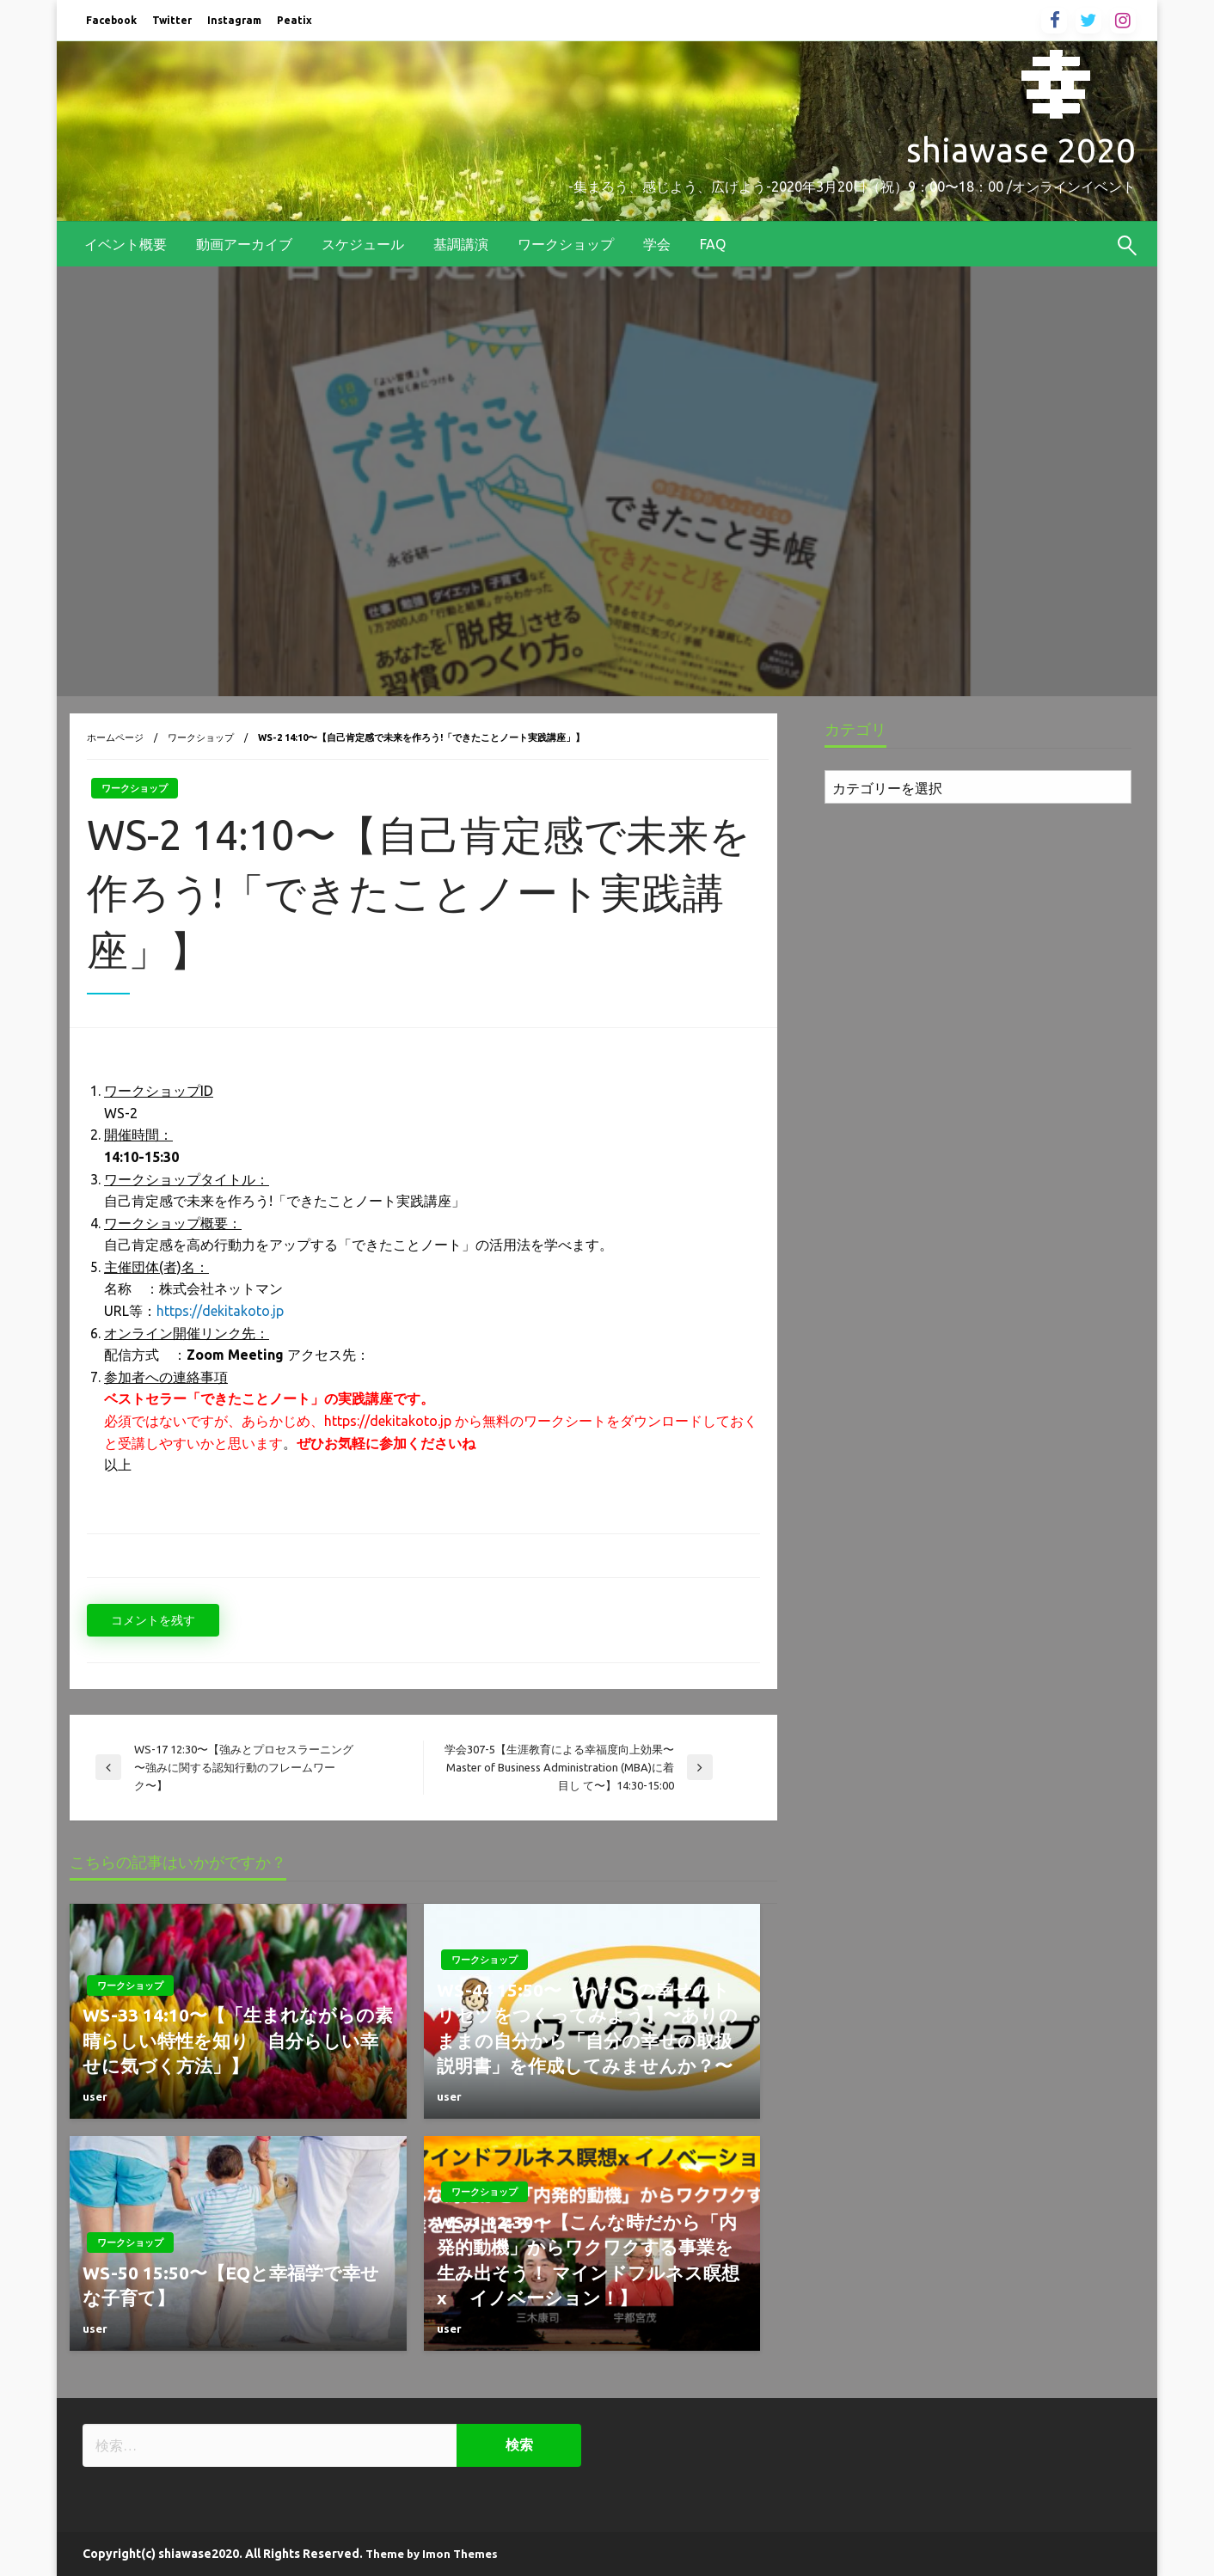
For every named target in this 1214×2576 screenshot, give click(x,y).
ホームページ (115, 737)
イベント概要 (125, 244)
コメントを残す (153, 1620)
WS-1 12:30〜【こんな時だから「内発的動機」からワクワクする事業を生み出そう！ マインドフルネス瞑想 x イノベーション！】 (592, 2260)
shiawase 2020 (1021, 150)
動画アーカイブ (244, 244)
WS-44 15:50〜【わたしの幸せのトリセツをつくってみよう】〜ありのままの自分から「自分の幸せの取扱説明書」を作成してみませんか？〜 (587, 2027)
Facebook (111, 20)
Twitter (172, 20)
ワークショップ (566, 244)
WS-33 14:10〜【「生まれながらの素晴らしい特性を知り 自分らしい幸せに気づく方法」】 (238, 2040)
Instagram (234, 20)
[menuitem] (125, 244)
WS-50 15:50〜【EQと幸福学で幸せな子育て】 (231, 2285)
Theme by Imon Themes (431, 2554)
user (95, 2096)
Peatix (294, 20)
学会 (657, 244)
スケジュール (363, 244)
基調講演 (460, 244)
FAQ (713, 244)
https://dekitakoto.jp (220, 1311)
